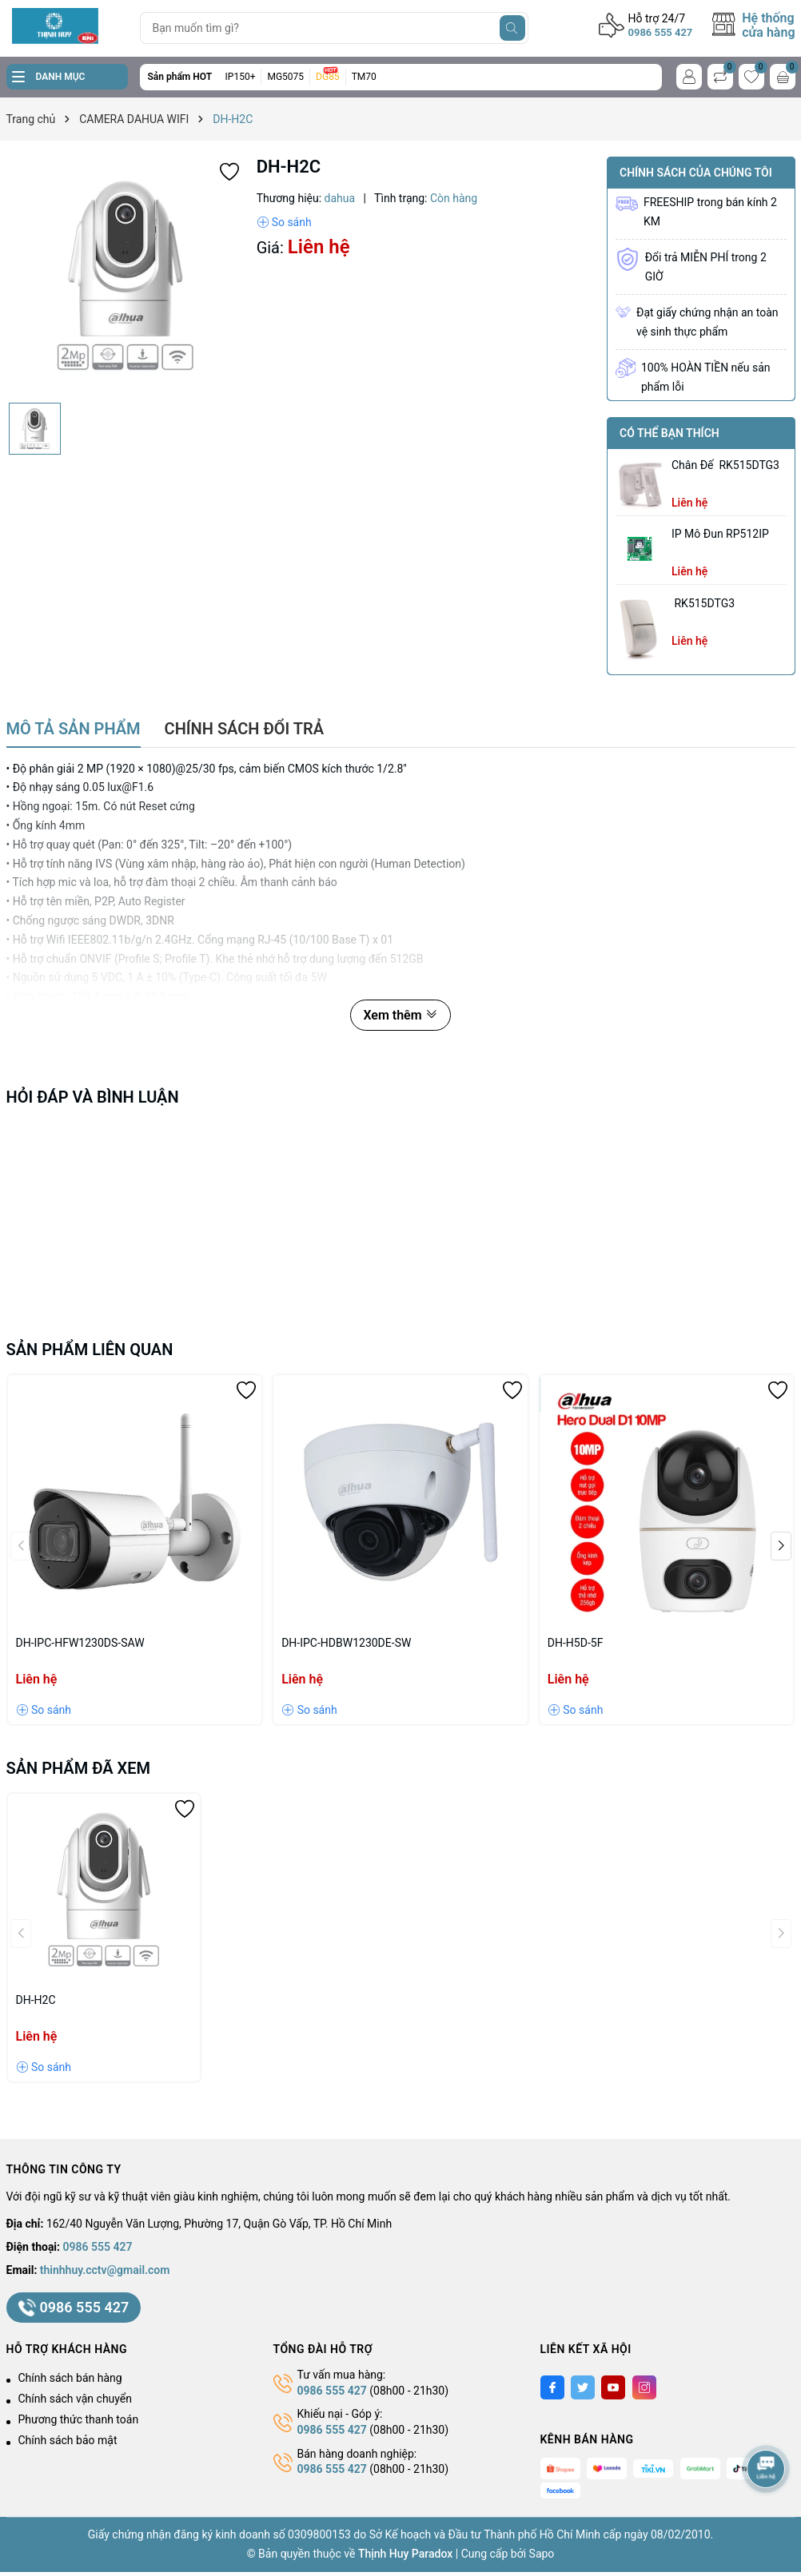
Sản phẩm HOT (180, 76)
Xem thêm (400, 1015)
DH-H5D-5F (576, 1642)
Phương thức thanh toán (78, 2419)
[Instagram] (644, 2387)
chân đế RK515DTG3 (725, 465)
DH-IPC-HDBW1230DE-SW (346, 1642)
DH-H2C (36, 2000)
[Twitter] (583, 2387)
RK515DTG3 (703, 603)
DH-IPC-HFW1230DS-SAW (80, 1642)
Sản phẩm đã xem (78, 1768)
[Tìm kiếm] (512, 28)
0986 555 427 (660, 32)
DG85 (328, 76)
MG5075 (285, 76)
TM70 (364, 76)
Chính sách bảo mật (68, 2440)
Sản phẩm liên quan (89, 1349)
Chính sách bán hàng (70, 2377)
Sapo (542, 2553)
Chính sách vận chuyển (75, 2398)
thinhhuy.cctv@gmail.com (105, 2270)
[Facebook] (552, 2387)
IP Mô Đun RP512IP (720, 533)
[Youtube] (613, 2387)
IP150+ (240, 76)
